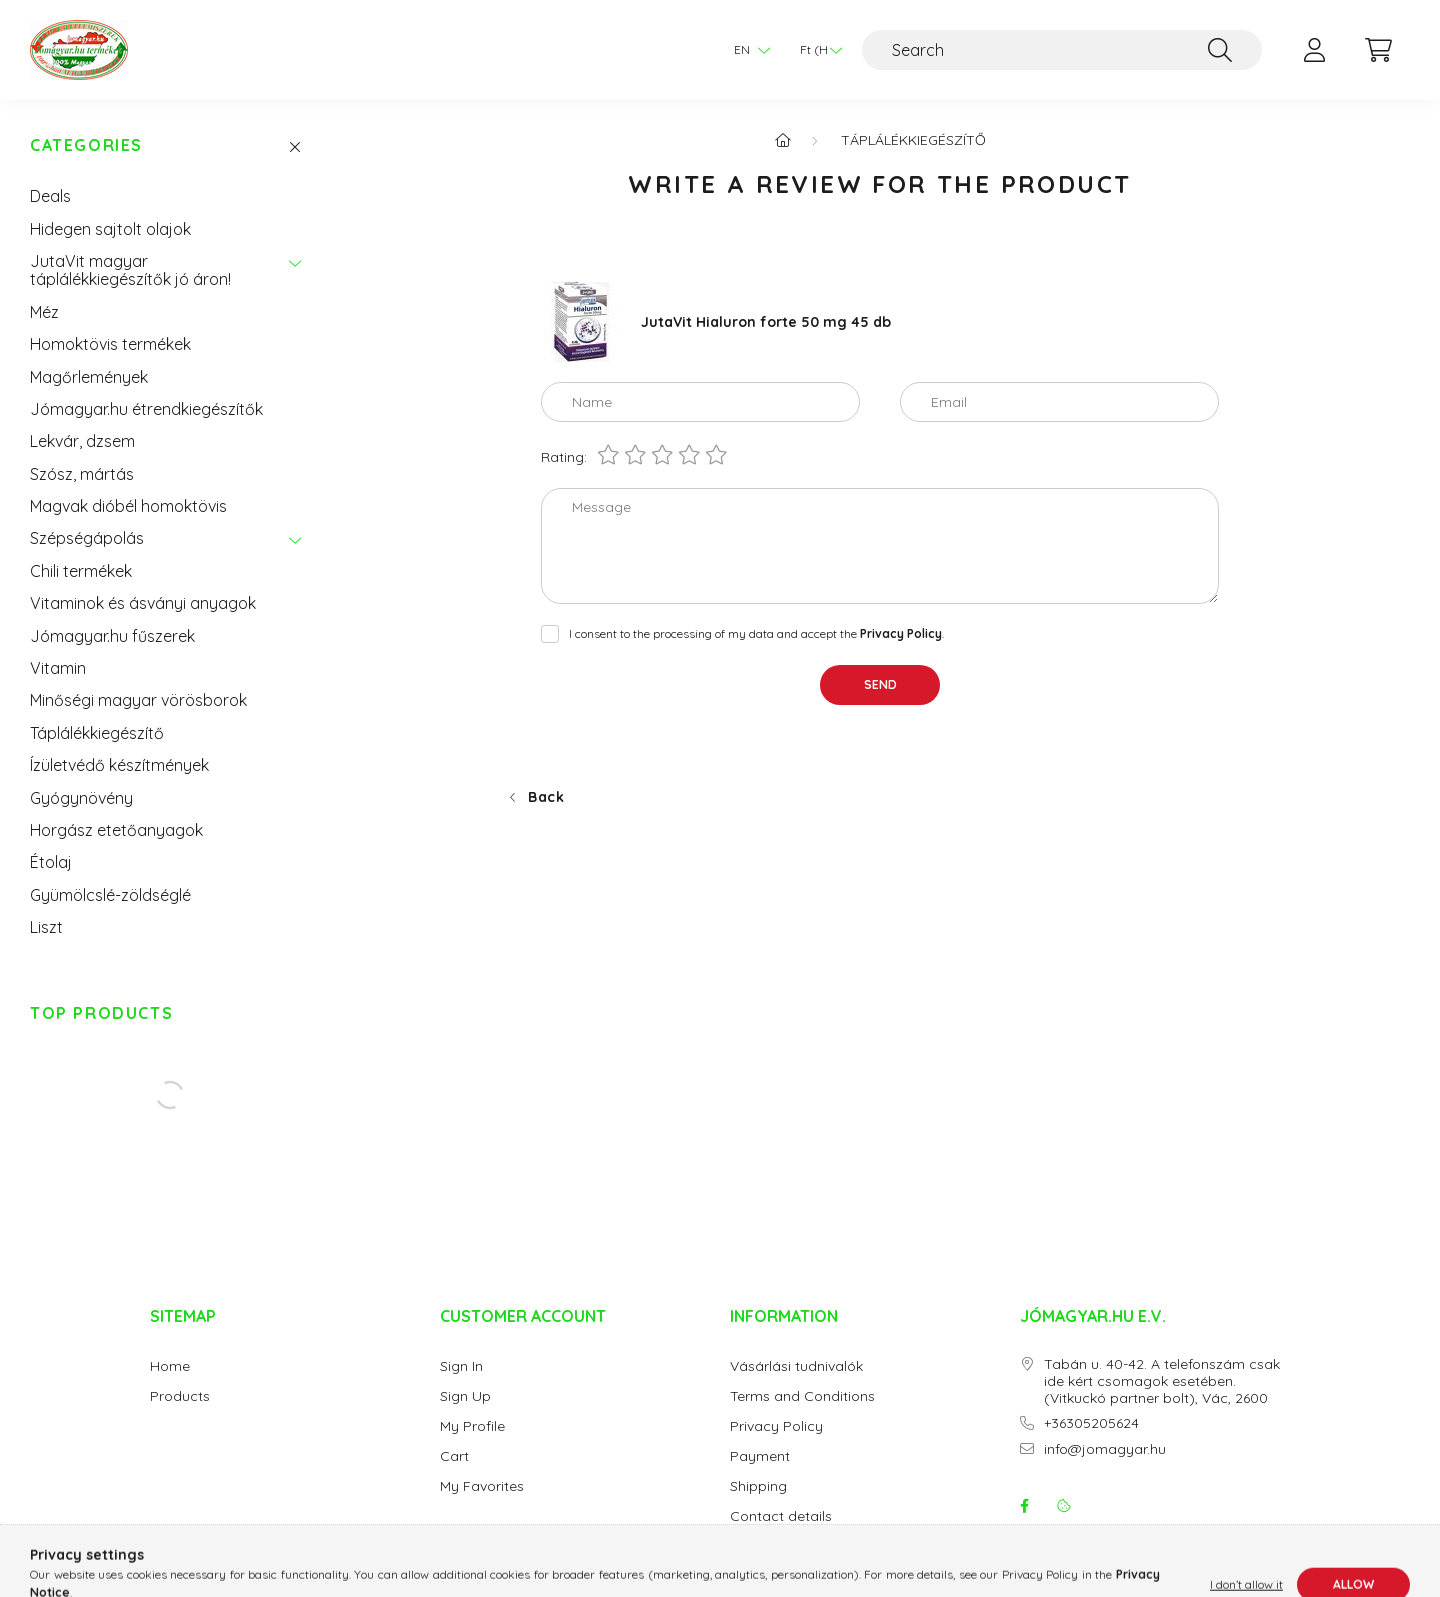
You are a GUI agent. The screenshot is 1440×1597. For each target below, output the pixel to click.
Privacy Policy (776, 1426)
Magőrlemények (89, 377)
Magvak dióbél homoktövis (128, 506)
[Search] (1062, 50)
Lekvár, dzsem (82, 441)
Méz (44, 312)
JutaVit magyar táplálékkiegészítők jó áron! (130, 270)
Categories (86, 145)
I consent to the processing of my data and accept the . (756, 633)
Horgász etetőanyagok (116, 830)
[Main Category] (783, 140)
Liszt (46, 927)
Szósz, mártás (82, 474)
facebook (1024, 1506)
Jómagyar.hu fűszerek (112, 636)
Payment (760, 1456)
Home (170, 1366)
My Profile (472, 1426)
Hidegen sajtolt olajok (110, 229)
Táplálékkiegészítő (97, 733)
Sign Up (465, 1396)
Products (180, 1396)
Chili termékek (81, 571)
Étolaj (51, 862)
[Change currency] (816, 50)
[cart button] (1378, 50)
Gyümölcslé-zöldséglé (110, 895)
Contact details (781, 1516)
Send (880, 684)
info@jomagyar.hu (1105, 1449)
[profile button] (1314, 50)
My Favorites (482, 1486)
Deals (50, 196)
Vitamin (58, 668)
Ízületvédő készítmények (119, 765)
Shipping (758, 1486)
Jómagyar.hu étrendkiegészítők (146, 409)
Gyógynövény (81, 798)
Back (546, 797)
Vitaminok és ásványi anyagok (143, 603)
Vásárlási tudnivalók (796, 1366)
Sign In (461, 1366)
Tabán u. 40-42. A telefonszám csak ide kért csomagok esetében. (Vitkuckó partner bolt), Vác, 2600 (1162, 1381)
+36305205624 (1091, 1423)
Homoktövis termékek (110, 344)
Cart (454, 1456)
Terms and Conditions (802, 1396)
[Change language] (747, 50)
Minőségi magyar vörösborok (138, 700)
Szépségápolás (87, 538)
